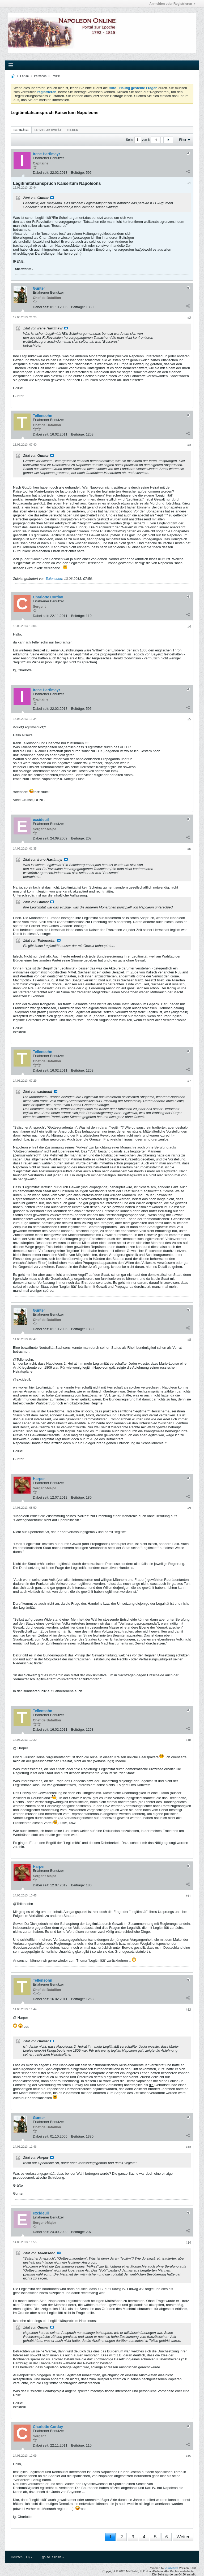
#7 (189, 1081)
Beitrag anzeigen (52, 197)
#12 (188, 2010)
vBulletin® (171, 2568)
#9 (189, 1508)
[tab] (21, 129)
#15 (188, 2456)
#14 (188, 2242)
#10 (188, 1740)
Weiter (183, 2536)
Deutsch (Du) (21, 2557)
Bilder (72, 130)
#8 (189, 1340)
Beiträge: (78, 173)
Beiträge (21, 130)
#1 (189, 183)
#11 (188, 1896)
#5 (189, 719)
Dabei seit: (41, 173)
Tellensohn (53, 579)
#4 (189, 626)
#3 (189, 445)
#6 (189, 849)
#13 (188, 2147)
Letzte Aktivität (48, 130)
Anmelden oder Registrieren (172, 4)
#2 (189, 318)
